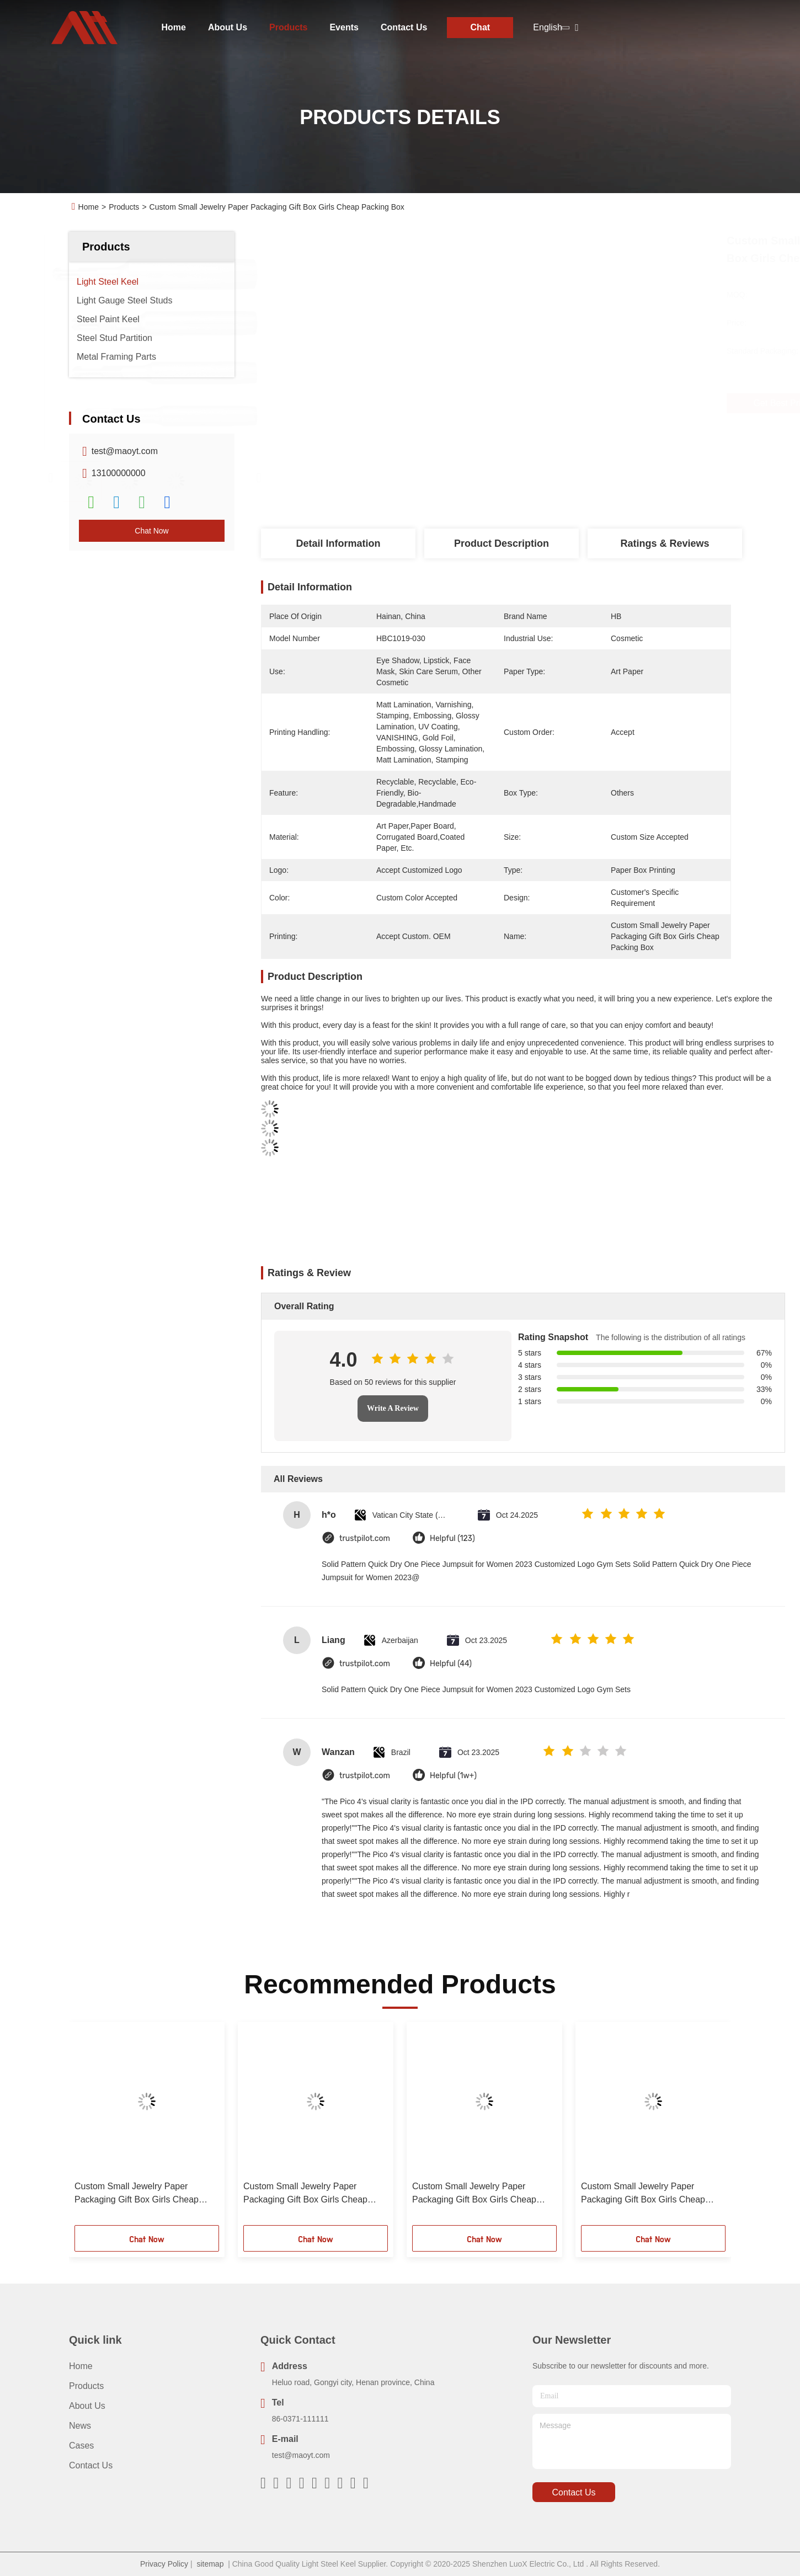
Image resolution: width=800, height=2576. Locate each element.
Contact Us (404, 27)
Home (174, 27)
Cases (81, 2445)
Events (343, 27)
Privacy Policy (164, 2563)
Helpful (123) (452, 1538)
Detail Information (338, 543)
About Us (227, 27)
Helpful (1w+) (453, 1775)
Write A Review (393, 1408)
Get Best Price (557, 403)
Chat (480, 27)
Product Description (501, 543)
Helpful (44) (451, 1663)
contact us (573, 2492)
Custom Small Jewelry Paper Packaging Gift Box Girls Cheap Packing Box (136, 2194)
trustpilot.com (364, 1538)
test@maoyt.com (125, 451)
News (80, 2425)
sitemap (209, 2563)
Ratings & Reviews (664, 543)
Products (288, 27)
